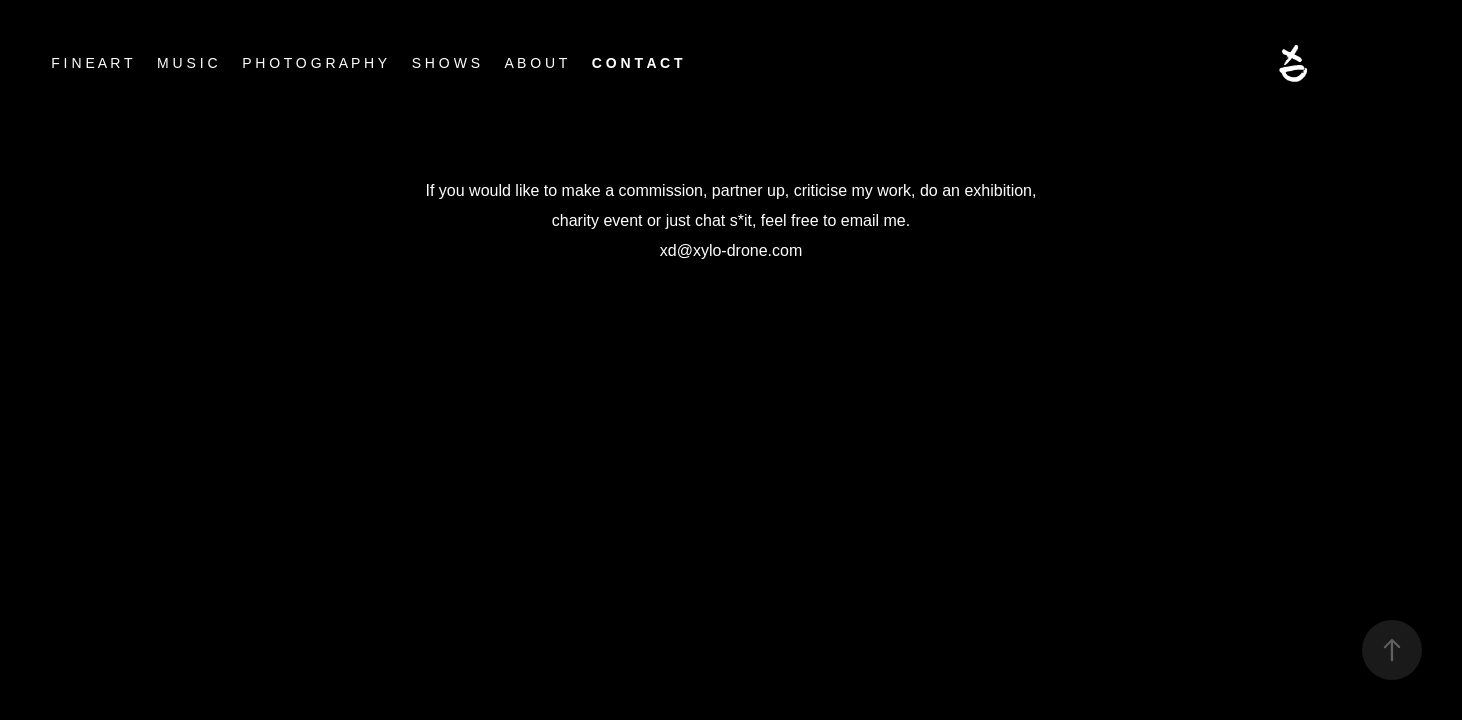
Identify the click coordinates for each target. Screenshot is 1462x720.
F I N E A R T (91, 63)
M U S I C (187, 63)
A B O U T (536, 63)
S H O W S (446, 63)
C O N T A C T (637, 63)
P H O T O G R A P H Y (314, 63)
